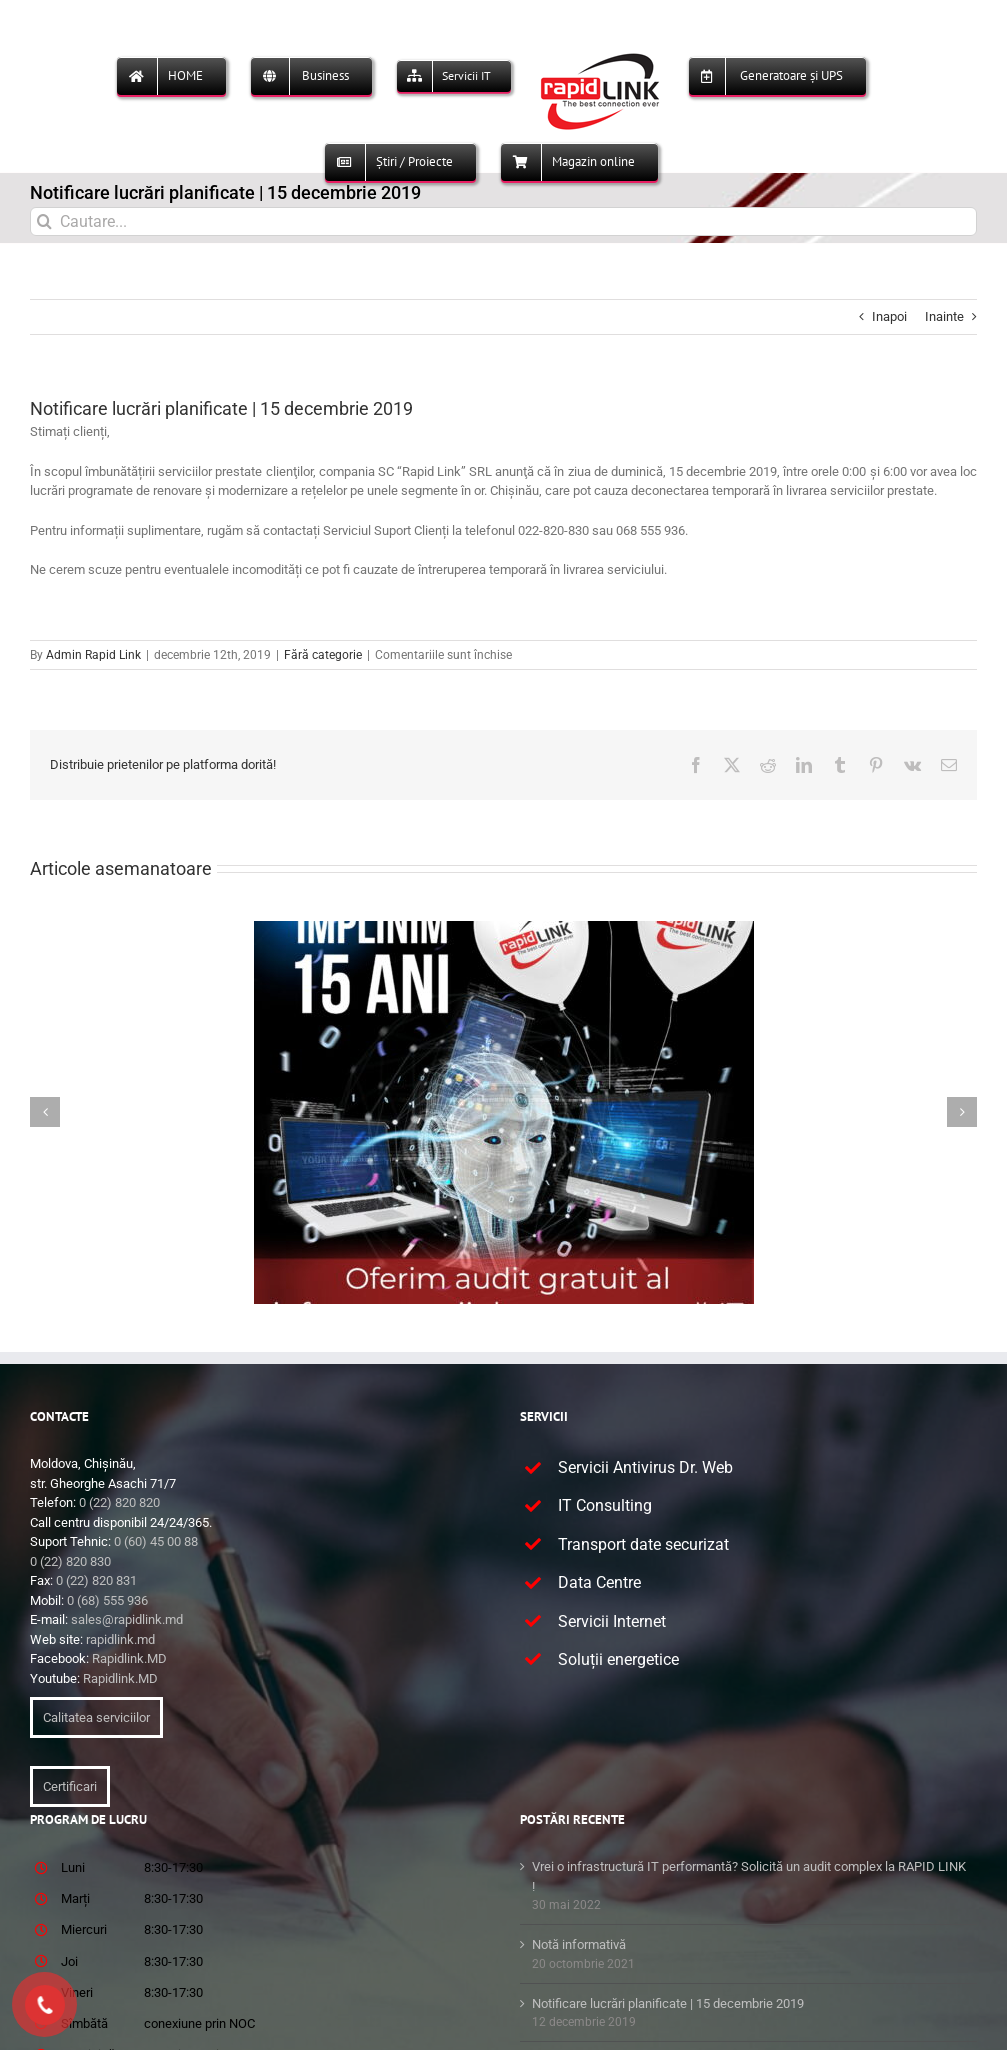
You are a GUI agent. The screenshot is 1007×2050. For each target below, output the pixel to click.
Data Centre (599, 1582)
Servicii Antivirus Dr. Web (645, 1467)
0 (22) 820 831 (96, 1580)
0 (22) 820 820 (119, 1502)
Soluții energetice (618, 1659)
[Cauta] (44, 221)
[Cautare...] (503, 221)
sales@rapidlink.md (127, 1619)
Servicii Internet (612, 1621)
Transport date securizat (643, 1544)
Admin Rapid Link (93, 655)
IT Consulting (605, 1505)
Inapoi (889, 316)
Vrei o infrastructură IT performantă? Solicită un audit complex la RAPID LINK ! (749, 1876)
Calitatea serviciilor (96, 1717)
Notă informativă (579, 1944)
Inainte (944, 316)
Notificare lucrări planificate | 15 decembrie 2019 (668, 2003)
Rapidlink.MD (129, 1658)
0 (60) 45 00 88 (156, 1541)
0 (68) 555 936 (107, 1600)
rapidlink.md (120, 1639)
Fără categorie (323, 655)
